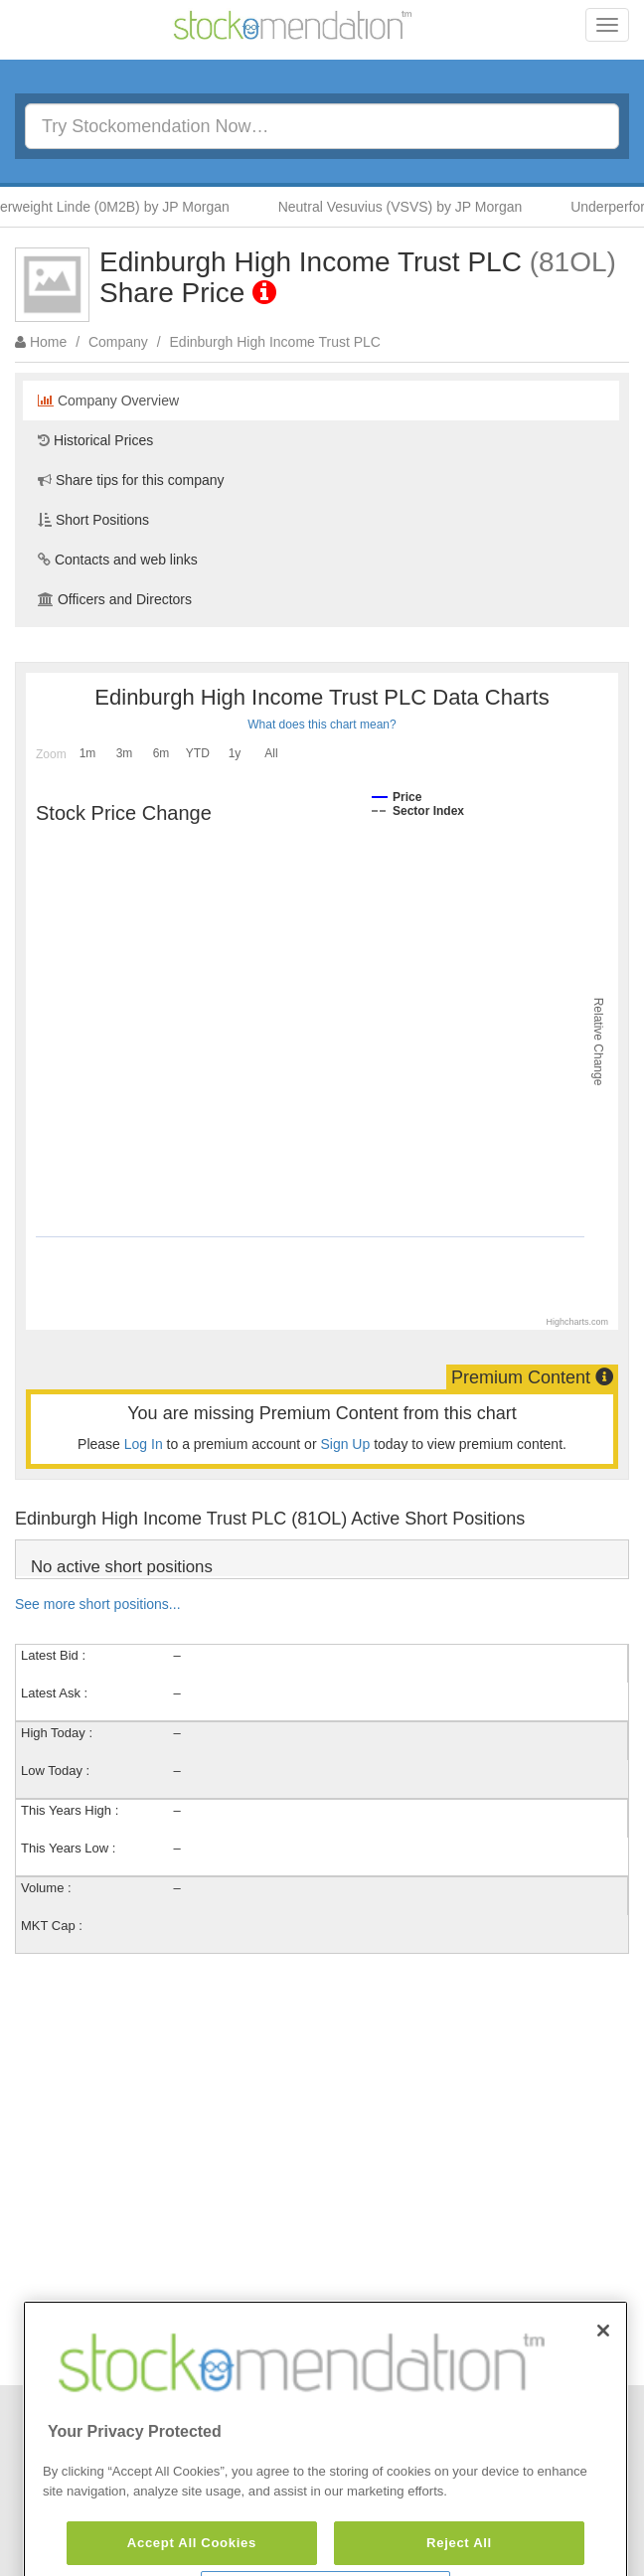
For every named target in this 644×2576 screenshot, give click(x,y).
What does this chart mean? (321, 724)
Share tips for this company (131, 480)
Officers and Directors (115, 599)
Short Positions (93, 520)
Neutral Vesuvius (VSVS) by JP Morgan (406, 207)
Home (48, 342)
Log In (143, 1444)
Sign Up (345, 1444)
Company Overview (108, 400)
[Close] (603, 2368)
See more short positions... (98, 1604)
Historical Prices (95, 440)
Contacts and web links (118, 559)
